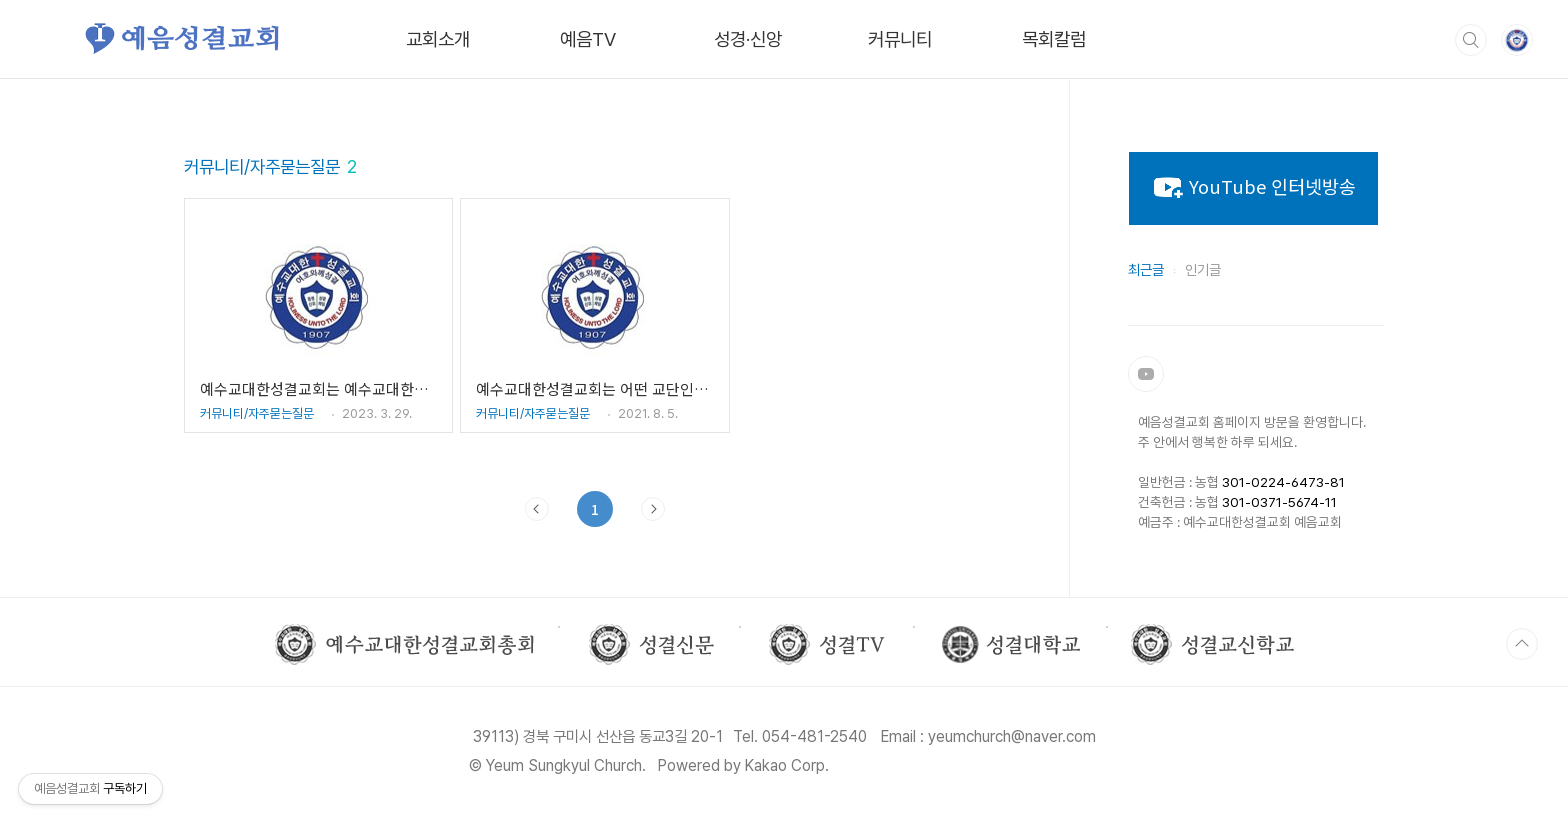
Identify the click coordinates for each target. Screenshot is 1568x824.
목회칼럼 (1054, 39)
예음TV (588, 39)
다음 (653, 509)
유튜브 (1146, 374)
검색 (1471, 40)
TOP (1522, 644)
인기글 (1203, 269)
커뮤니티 (900, 39)
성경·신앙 (748, 39)
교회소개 (438, 39)
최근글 (1146, 269)
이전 (537, 509)
